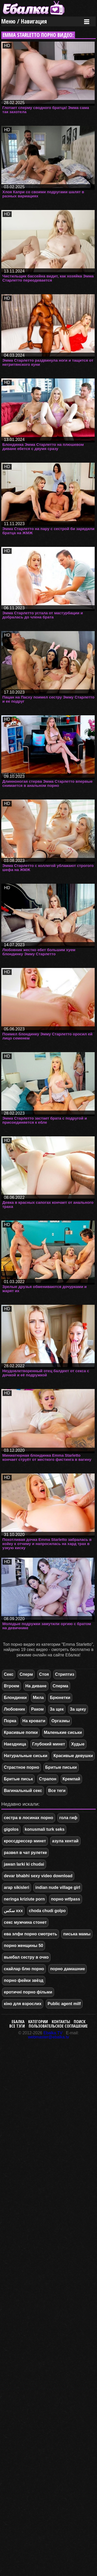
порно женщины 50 (23, 1945)
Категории (38, 2021)
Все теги (56, 1790)
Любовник (14, 1709)
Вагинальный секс (23, 1790)
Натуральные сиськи (25, 1755)
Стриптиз (64, 1674)
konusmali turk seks (45, 1829)
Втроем (11, 1686)
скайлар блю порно (24, 1969)
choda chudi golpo (47, 1910)
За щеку (78, 1709)
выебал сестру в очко (26, 1957)
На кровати (34, 1721)
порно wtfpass (65, 1899)
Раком (37, 1709)
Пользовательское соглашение (58, 2026)
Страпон (47, 1779)
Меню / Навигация (24, 21)
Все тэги (17, 2026)
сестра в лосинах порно (28, 1817)
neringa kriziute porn (24, 1899)
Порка (10, 1721)
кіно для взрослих (22, 2003)
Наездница (15, 1744)
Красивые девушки (73, 1755)
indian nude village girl (57, 1887)
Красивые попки (21, 1732)
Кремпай (71, 1779)
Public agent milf (64, 2003)
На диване (36, 1686)
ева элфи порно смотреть (30, 1934)
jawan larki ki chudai (24, 1864)
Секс (8, 1674)
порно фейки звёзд (23, 1980)
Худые (78, 1744)
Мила (38, 1697)
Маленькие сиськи (63, 1732)
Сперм (26, 1674)
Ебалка (18, 2021)
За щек (57, 1709)
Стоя (44, 1674)
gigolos (11, 1829)
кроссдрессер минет (25, 1841)
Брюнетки (60, 1697)
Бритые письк (18, 1779)
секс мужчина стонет (25, 1922)
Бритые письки (61, 1767)
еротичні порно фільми (28, 1992)
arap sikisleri (16, 1887)
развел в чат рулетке (25, 1852)
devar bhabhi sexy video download (38, 1876)
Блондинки (15, 1697)
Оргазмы (60, 1721)
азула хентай (65, 1841)
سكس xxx (13, 1910)
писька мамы (77, 1934)
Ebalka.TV (53, 2033)
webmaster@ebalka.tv (48, 2037)
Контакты (61, 2021)
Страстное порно (21, 1767)
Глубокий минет (48, 1744)
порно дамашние (67, 1969)
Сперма (60, 1686)
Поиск (79, 2021)
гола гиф (68, 1817)
